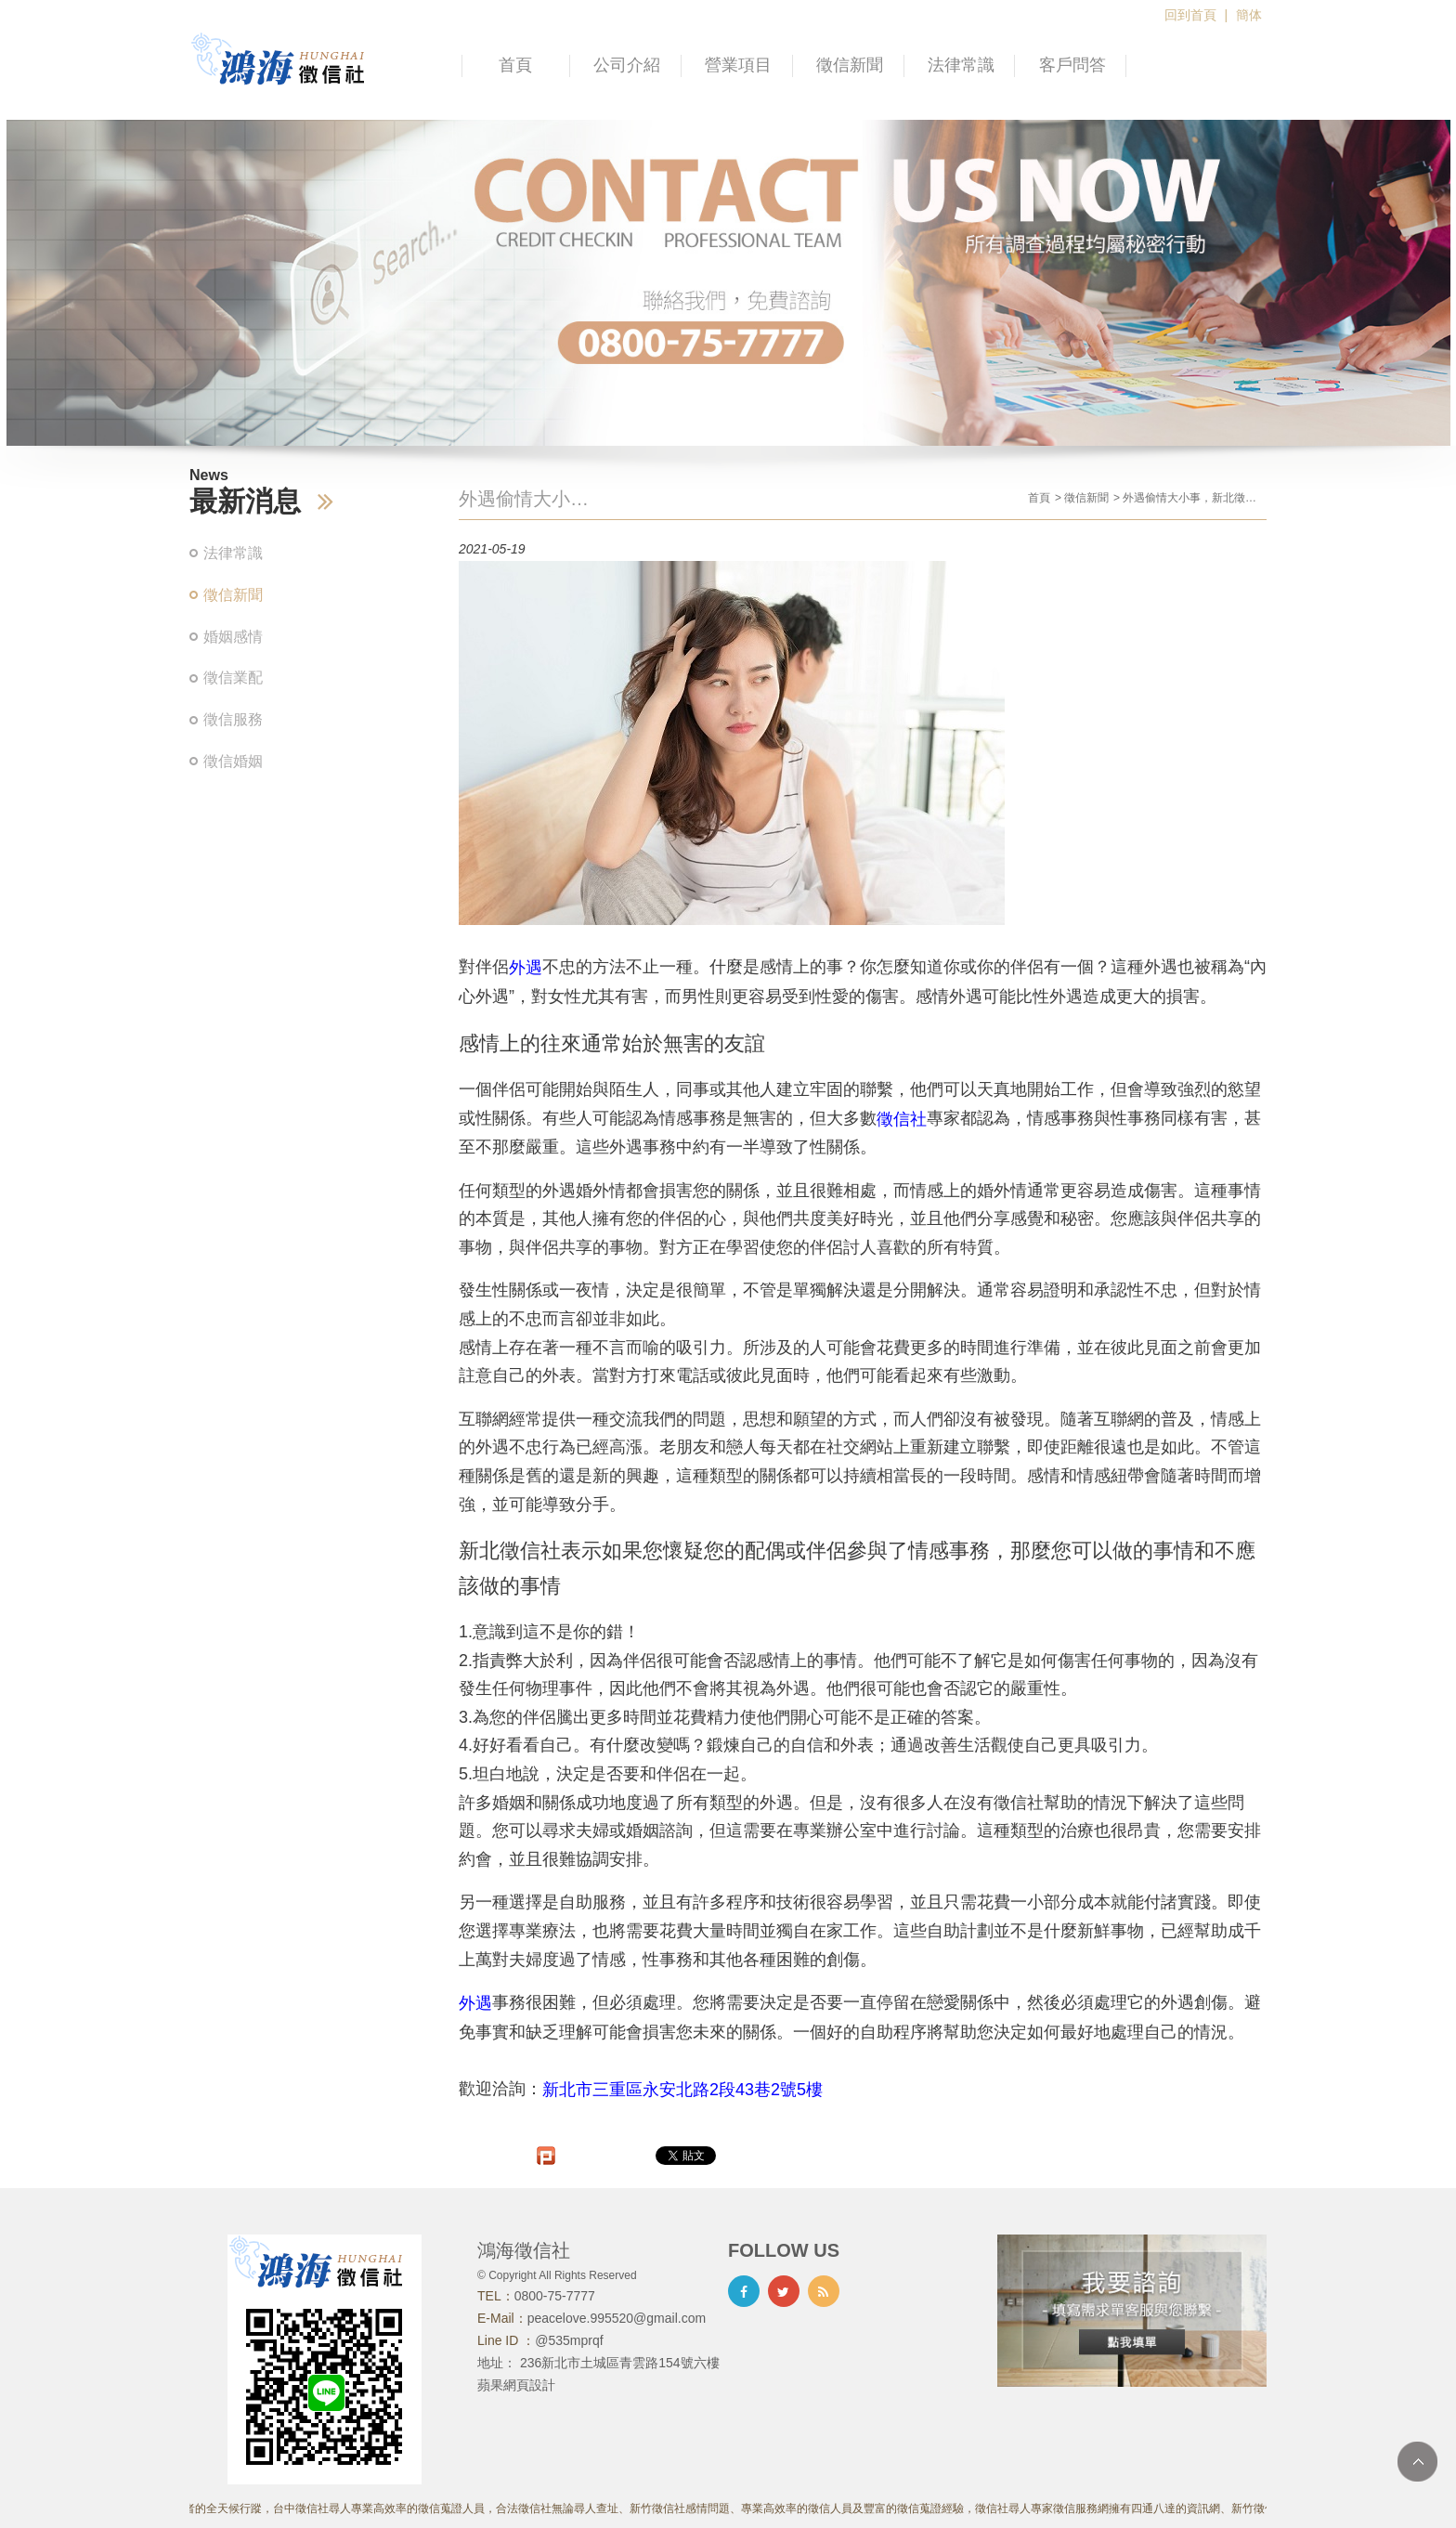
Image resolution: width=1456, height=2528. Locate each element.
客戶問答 (1072, 65)
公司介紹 (626, 65)
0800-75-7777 (554, 2295)
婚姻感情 (233, 637)
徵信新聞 (849, 65)
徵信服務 (233, 719)
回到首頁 (1190, 14)
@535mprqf (569, 2340)
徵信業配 (233, 677)
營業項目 (738, 65)
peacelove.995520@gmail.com (616, 2318)
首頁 (515, 65)
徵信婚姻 (233, 761)
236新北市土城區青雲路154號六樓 (620, 2362)
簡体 (1249, 14)
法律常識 (961, 65)
